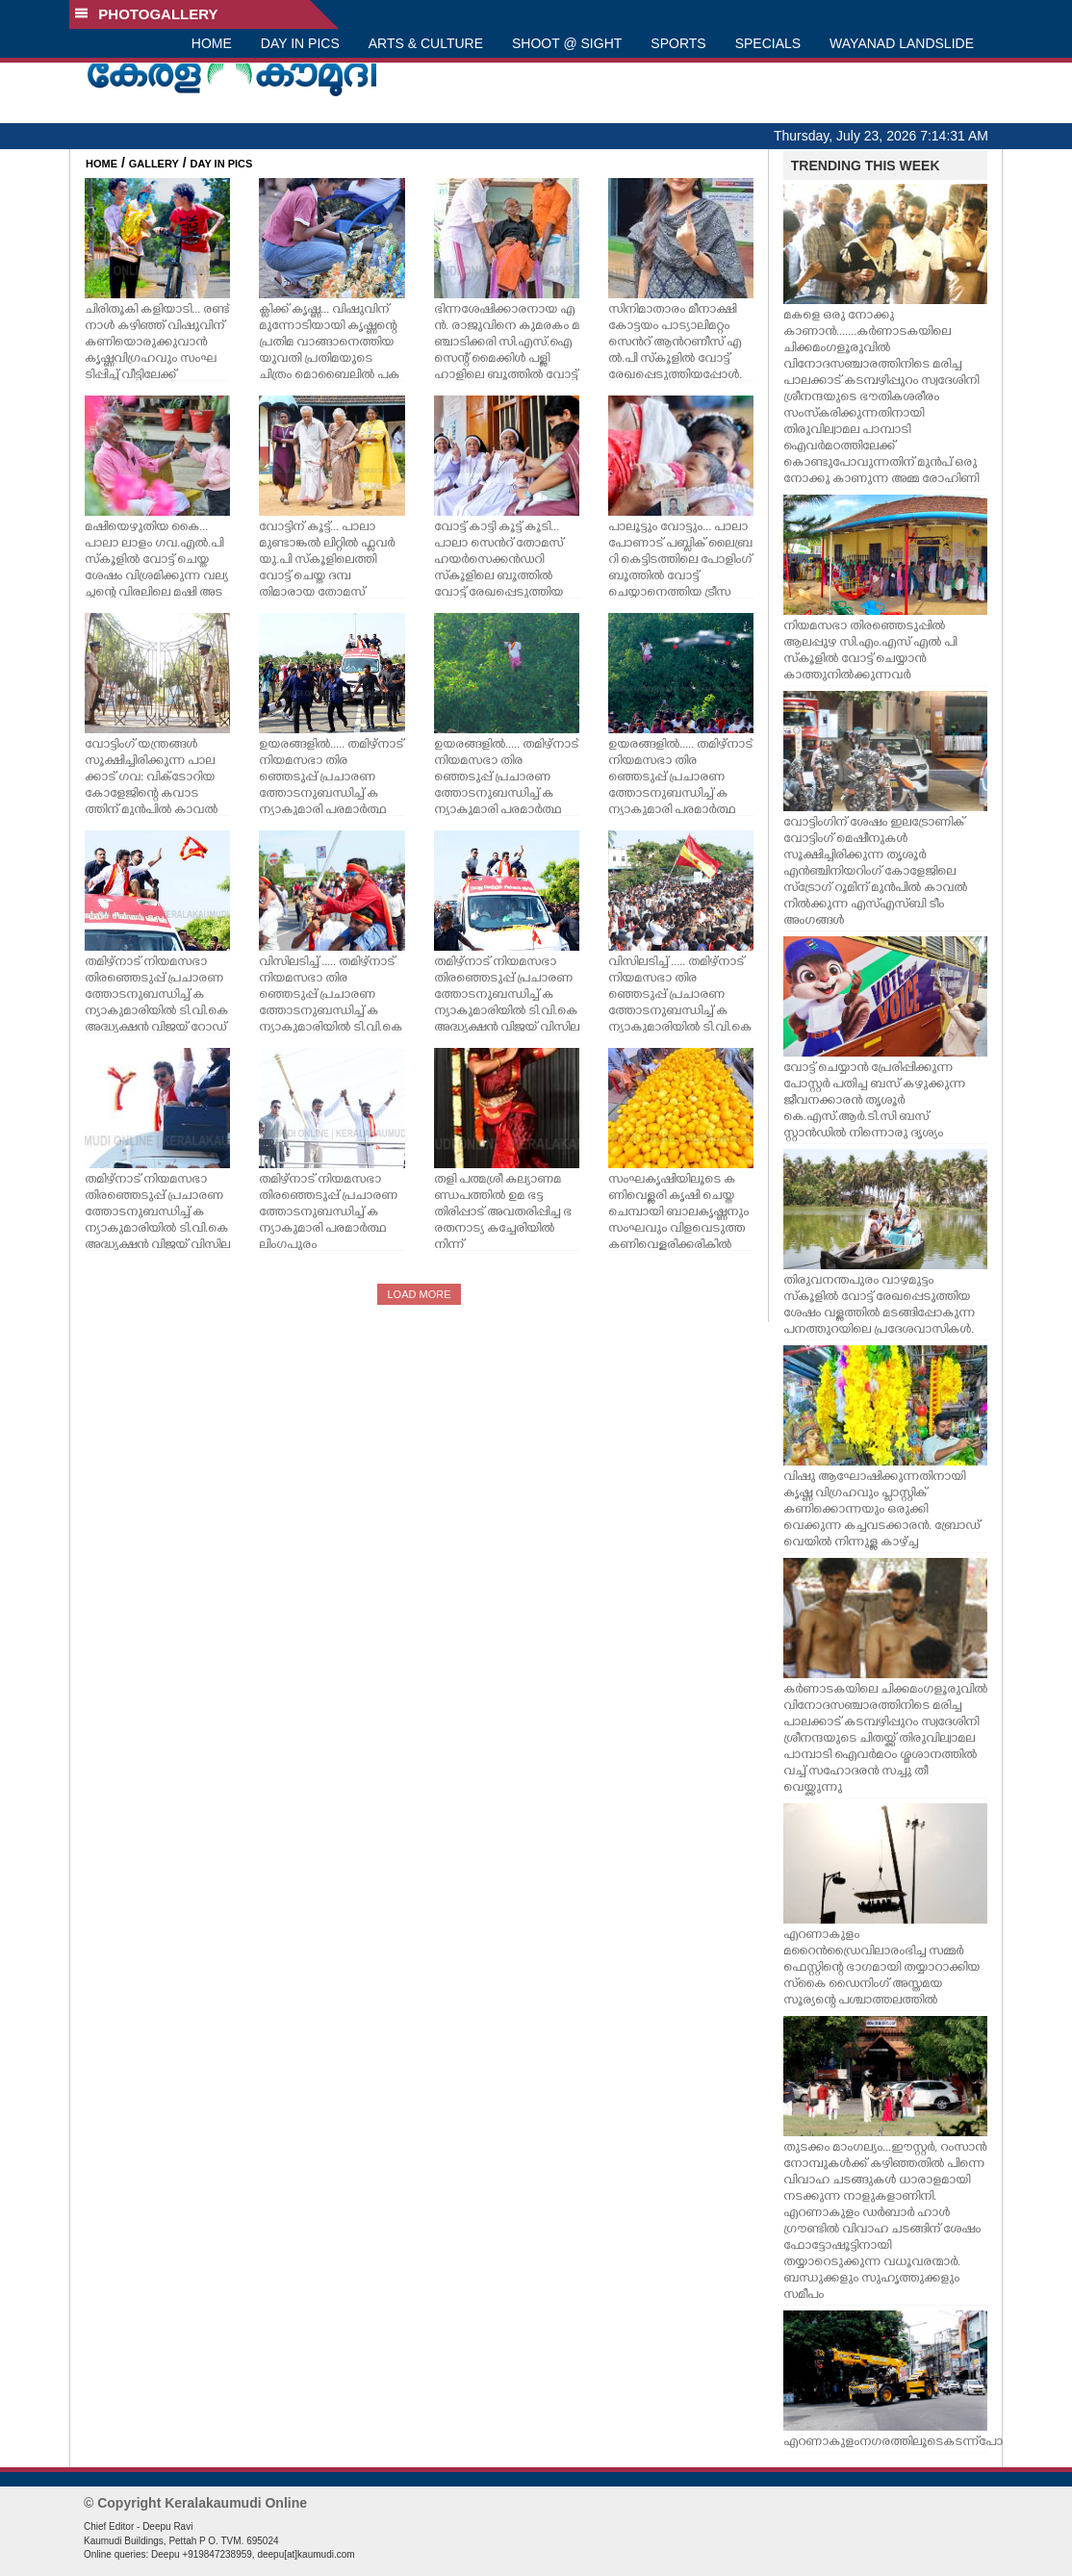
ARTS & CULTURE (426, 43)
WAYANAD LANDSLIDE (902, 43)
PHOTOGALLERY (146, 14)
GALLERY (154, 163)
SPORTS (678, 43)
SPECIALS (768, 43)
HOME (211, 43)
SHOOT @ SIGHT (567, 43)
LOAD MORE (418, 1294)
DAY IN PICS (300, 43)
